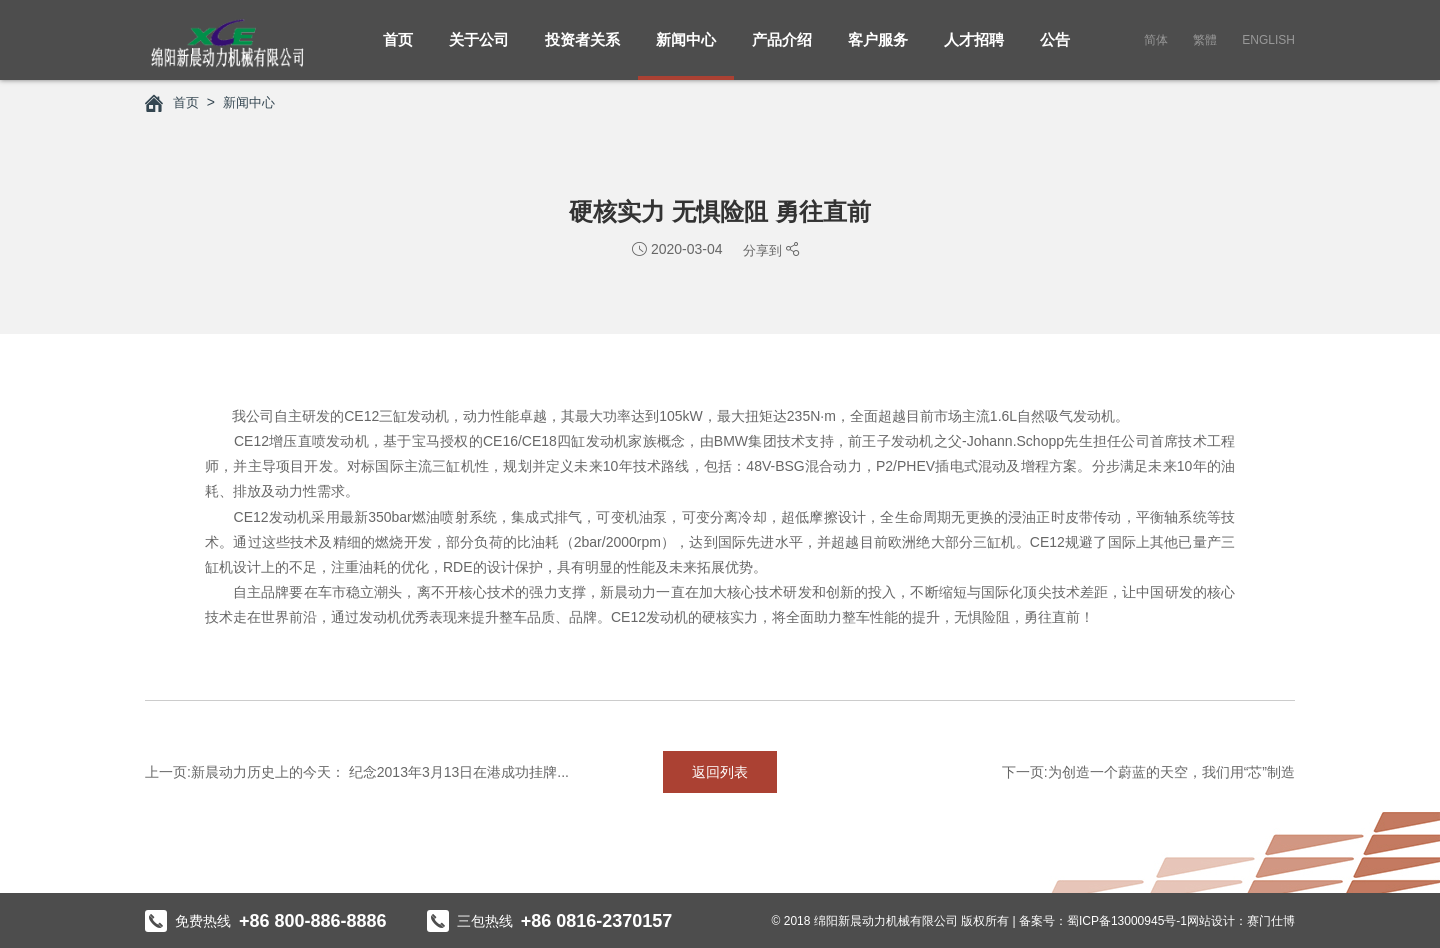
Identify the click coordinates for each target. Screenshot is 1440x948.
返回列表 (720, 771)
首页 (398, 50)
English (1268, 40)
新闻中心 (686, 50)
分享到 (763, 249)
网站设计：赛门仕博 (1241, 920)
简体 (1156, 40)
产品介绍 (782, 50)
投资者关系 (582, 50)
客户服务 (878, 50)
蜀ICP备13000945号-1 (1127, 920)
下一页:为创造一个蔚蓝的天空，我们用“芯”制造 (1148, 771)
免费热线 (266, 920)
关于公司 (479, 50)
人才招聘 (974, 50)
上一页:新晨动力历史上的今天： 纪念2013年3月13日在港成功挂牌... (357, 771)
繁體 (1205, 40)
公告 (1055, 50)
